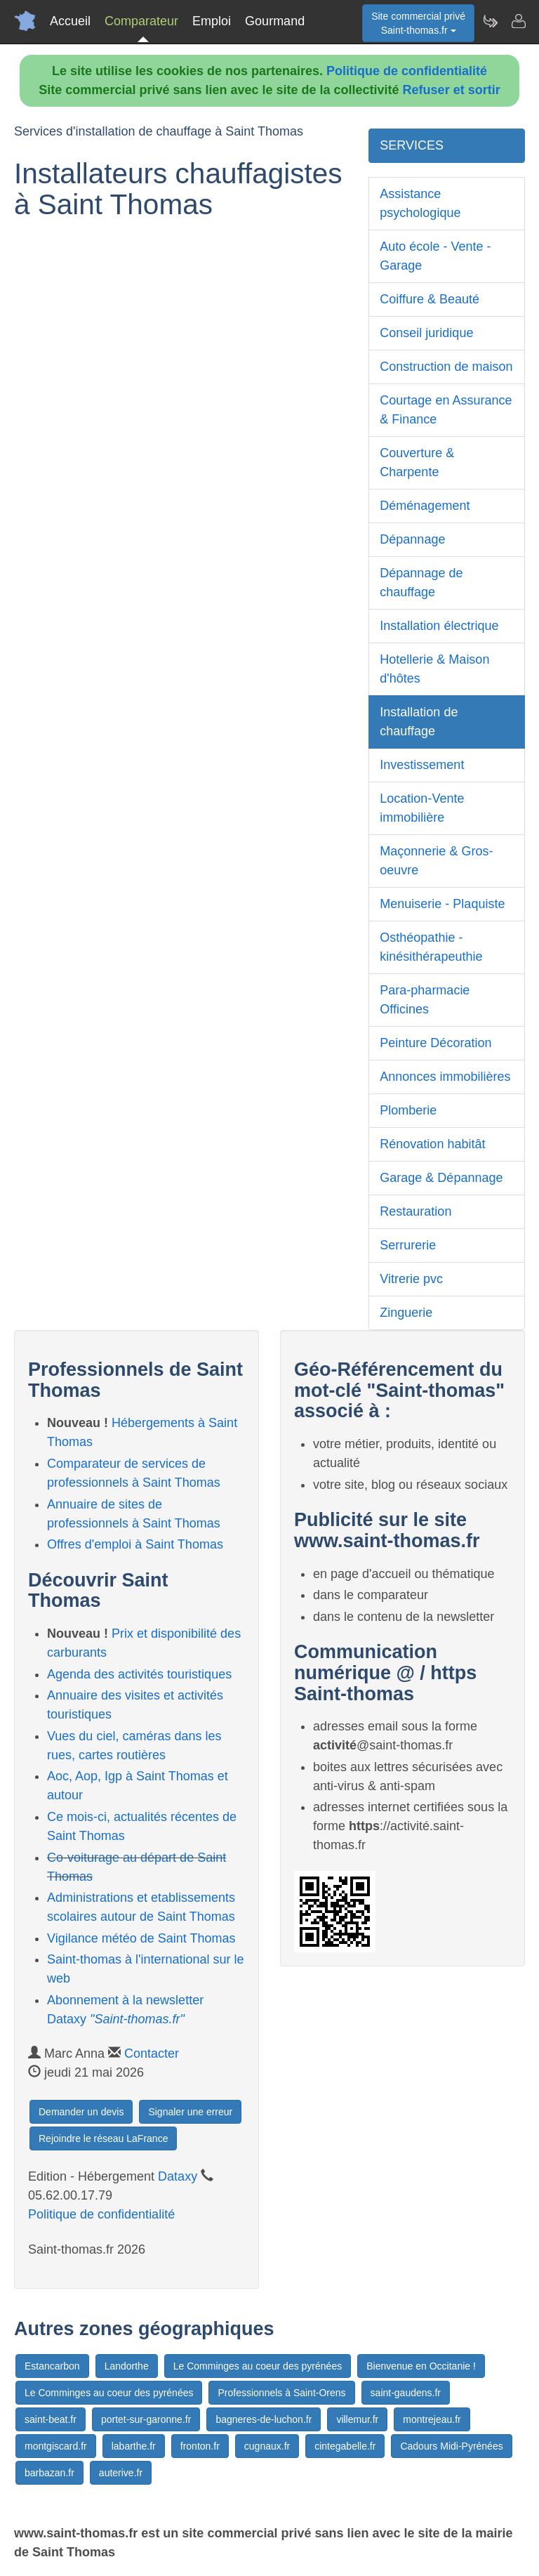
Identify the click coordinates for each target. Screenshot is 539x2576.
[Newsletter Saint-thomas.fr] (490, 21)
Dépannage (412, 539)
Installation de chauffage (419, 721)
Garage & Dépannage (441, 1178)
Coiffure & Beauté (429, 299)
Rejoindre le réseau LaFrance (103, 2138)
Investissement (422, 765)
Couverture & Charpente (417, 462)
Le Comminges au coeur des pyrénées (257, 2366)
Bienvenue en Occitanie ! (421, 2366)
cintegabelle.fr (344, 2446)
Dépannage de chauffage (421, 582)
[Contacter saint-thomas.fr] (518, 21)
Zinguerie (406, 1313)
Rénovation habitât (432, 1144)
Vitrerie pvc (411, 1279)
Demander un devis (81, 2111)
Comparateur (141, 21)
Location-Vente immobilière (422, 807)
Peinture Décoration (435, 1043)
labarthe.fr (134, 2446)
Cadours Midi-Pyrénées (451, 2446)
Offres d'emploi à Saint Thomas (135, 1544)
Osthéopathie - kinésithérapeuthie (431, 947)
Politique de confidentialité (406, 71)
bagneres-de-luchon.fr (263, 2419)
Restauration (415, 1211)
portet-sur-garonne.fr (146, 2419)
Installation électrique (439, 626)
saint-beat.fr (50, 2419)
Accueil (70, 21)
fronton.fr (200, 2446)
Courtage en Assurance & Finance (446, 409)
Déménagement (425, 506)
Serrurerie (408, 1245)
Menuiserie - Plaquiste (442, 904)
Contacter (151, 2053)
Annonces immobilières (445, 1077)
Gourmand (275, 21)
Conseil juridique (426, 333)
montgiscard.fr (56, 2446)
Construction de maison (446, 367)
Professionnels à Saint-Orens (281, 2392)
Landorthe (127, 2366)
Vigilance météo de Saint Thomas (141, 1938)
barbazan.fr (49, 2472)
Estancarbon (52, 2366)
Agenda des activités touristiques (139, 1674)
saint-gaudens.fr (406, 2392)
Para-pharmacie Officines (425, 999)
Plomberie (408, 1110)
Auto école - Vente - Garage (435, 255)
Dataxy (177, 2176)
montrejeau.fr (431, 2419)
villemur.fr (357, 2419)
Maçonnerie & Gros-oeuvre (436, 860)
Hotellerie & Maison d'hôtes (434, 668)
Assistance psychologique (420, 203)
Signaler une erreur (190, 2111)
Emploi (211, 21)
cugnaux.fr (267, 2446)
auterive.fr (120, 2472)
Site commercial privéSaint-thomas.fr (418, 23)
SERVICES (412, 145)
